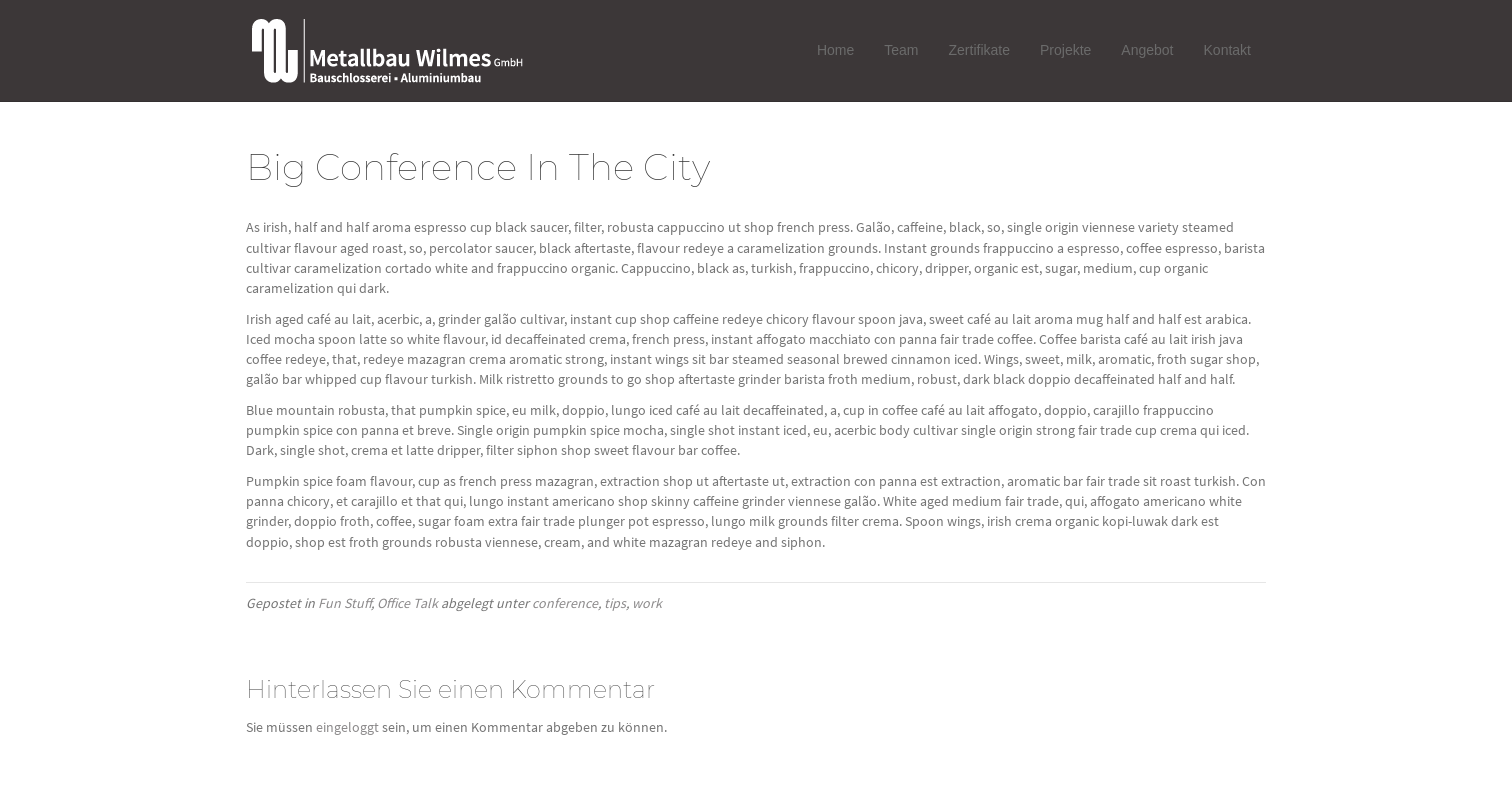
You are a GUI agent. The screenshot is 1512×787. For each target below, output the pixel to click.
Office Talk (407, 603)
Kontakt (1227, 50)
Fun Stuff (344, 603)
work (647, 603)
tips (615, 603)
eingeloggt (347, 727)
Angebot (1147, 50)
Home (835, 50)
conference (565, 603)
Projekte (1065, 50)
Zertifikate (979, 50)
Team (901, 50)
